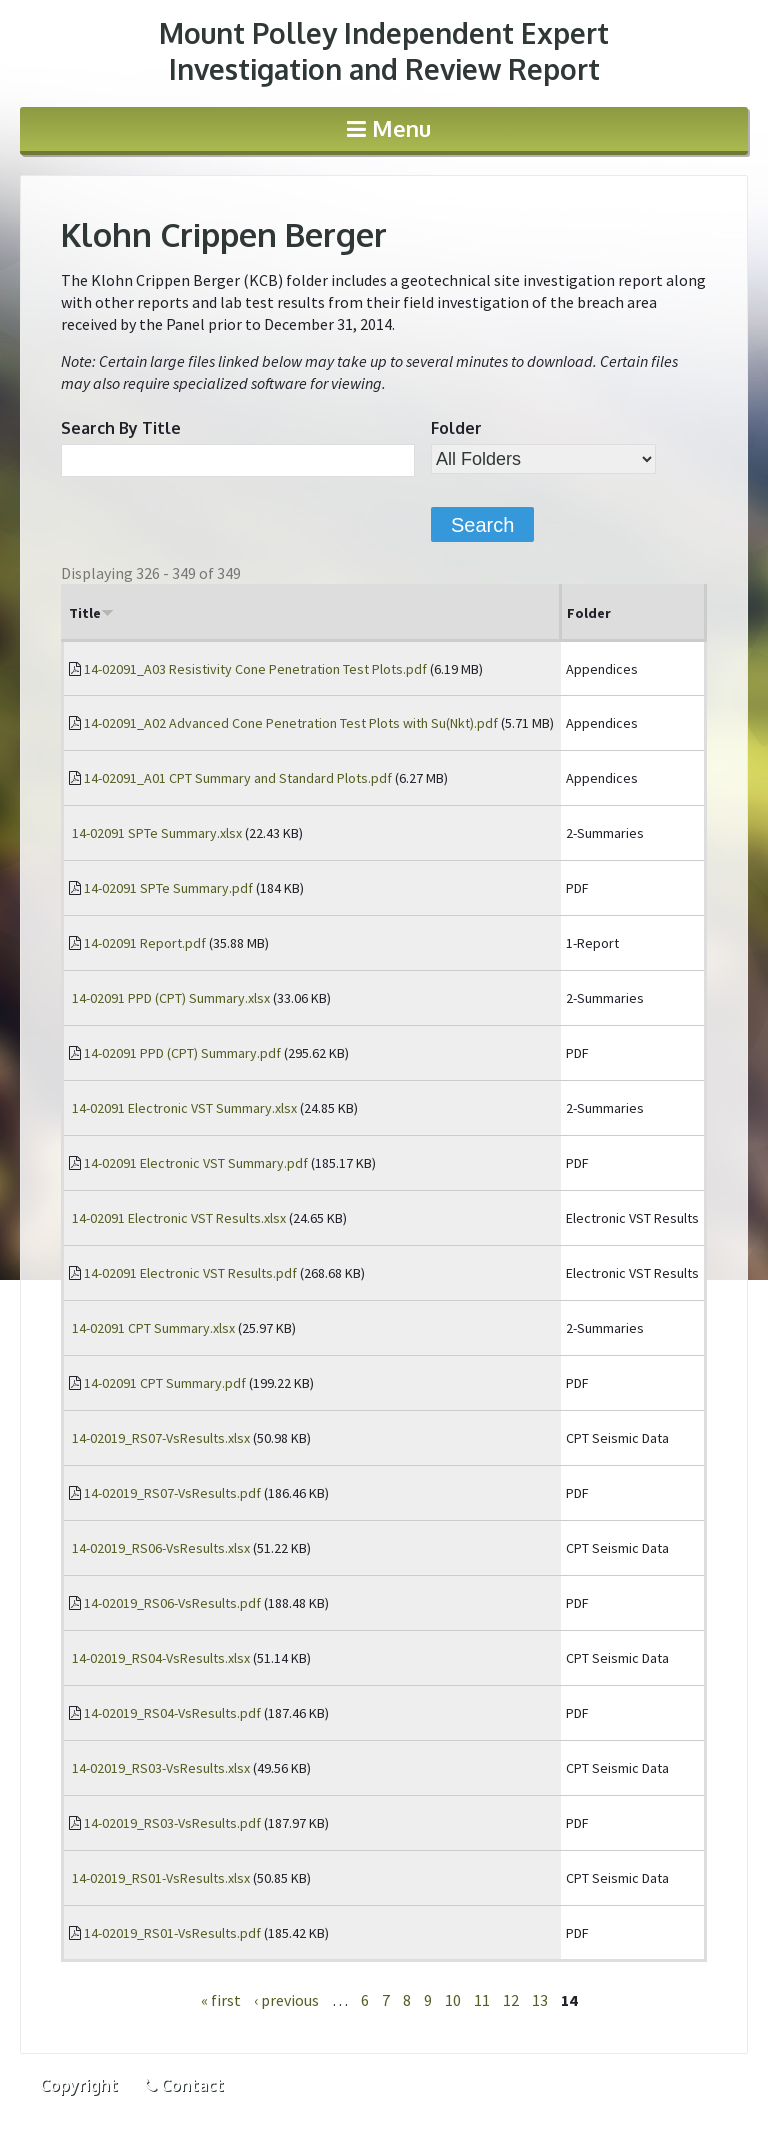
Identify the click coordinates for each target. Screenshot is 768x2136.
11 (482, 2000)
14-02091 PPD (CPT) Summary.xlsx (171, 998)
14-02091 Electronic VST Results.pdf (190, 1273)
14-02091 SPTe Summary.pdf (168, 888)
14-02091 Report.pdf (145, 943)
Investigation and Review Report (384, 51)
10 (453, 2000)
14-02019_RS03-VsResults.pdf (172, 1823)
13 (540, 2000)
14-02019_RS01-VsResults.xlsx (161, 1878)
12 (511, 2000)
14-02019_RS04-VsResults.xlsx (161, 1658)
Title (91, 613)
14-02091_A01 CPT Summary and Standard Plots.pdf (238, 778)
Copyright (79, 2085)
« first (221, 2000)
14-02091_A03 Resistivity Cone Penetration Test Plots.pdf (255, 669)
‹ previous (286, 2000)
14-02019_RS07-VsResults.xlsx (161, 1438)
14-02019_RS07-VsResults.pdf (172, 1493)
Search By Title (121, 428)
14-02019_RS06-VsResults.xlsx (161, 1548)
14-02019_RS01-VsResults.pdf (172, 1933)
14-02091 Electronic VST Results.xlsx (179, 1218)
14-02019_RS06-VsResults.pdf (172, 1603)
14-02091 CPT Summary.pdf (165, 1383)
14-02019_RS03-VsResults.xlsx (161, 1768)
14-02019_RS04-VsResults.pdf (172, 1713)
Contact (184, 2085)
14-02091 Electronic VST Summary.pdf (196, 1163)
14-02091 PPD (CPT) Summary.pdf (182, 1053)
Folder (456, 428)
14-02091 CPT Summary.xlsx (153, 1328)
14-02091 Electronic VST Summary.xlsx (184, 1108)
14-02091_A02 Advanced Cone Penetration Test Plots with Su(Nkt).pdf (291, 723)
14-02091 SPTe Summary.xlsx (157, 833)
